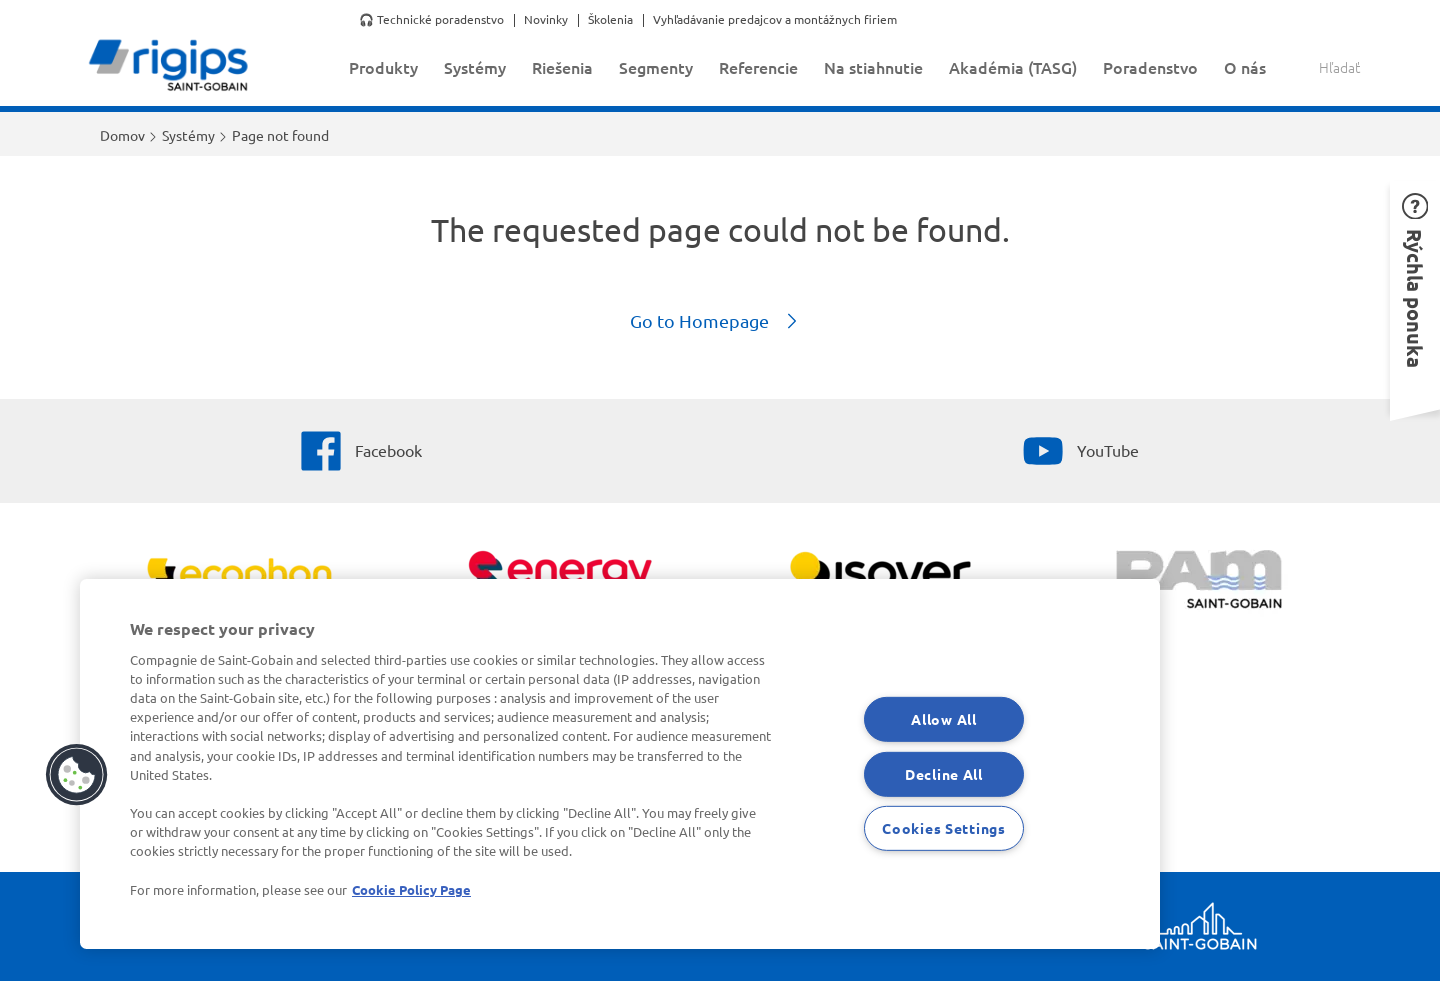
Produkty (383, 67)
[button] (1415, 295)
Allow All (943, 719)
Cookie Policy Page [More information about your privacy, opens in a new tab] (411, 889)
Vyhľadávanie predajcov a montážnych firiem (775, 20)
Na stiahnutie (873, 67)
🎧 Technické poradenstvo (431, 20)
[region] (620, 764)
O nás (1245, 67)
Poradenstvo (1150, 67)
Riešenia (562, 67)
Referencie (758, 67)
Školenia (610, 20)
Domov (122, 135)
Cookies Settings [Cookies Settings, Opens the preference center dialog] (944, 828)
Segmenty (656, 67)
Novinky (546, 20)
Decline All (944, 773)
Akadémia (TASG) (1013, 67)
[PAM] (1200, 582)
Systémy (475, 67)
